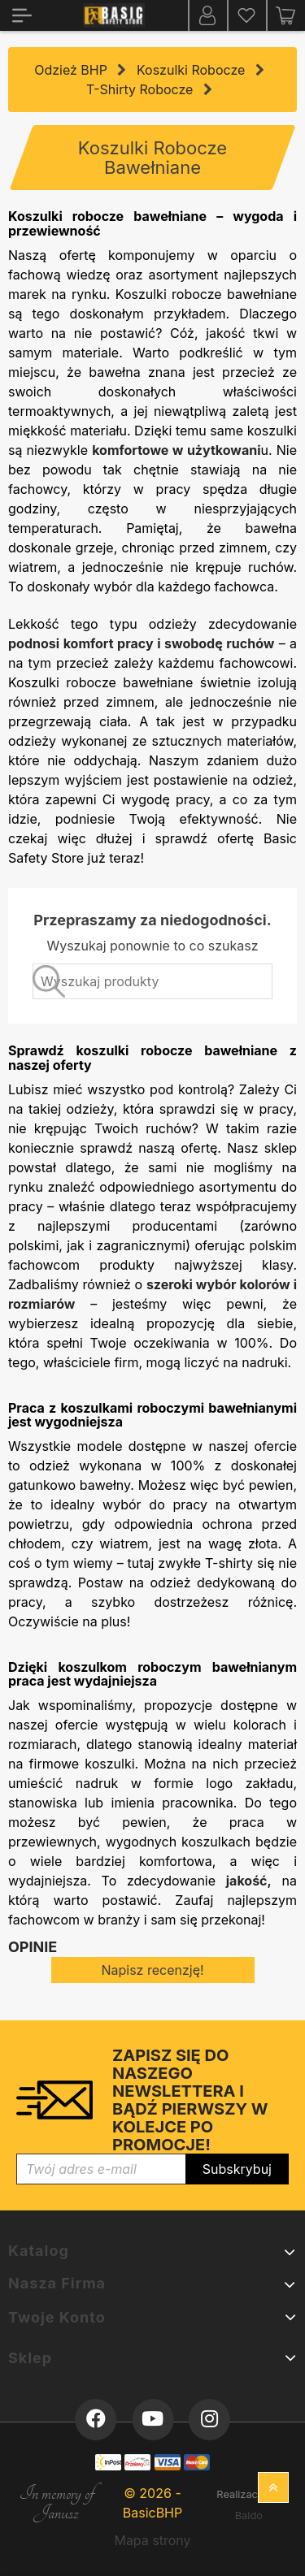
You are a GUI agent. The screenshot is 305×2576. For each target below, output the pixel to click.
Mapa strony (152, 2540)
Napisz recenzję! (152, 1970)
